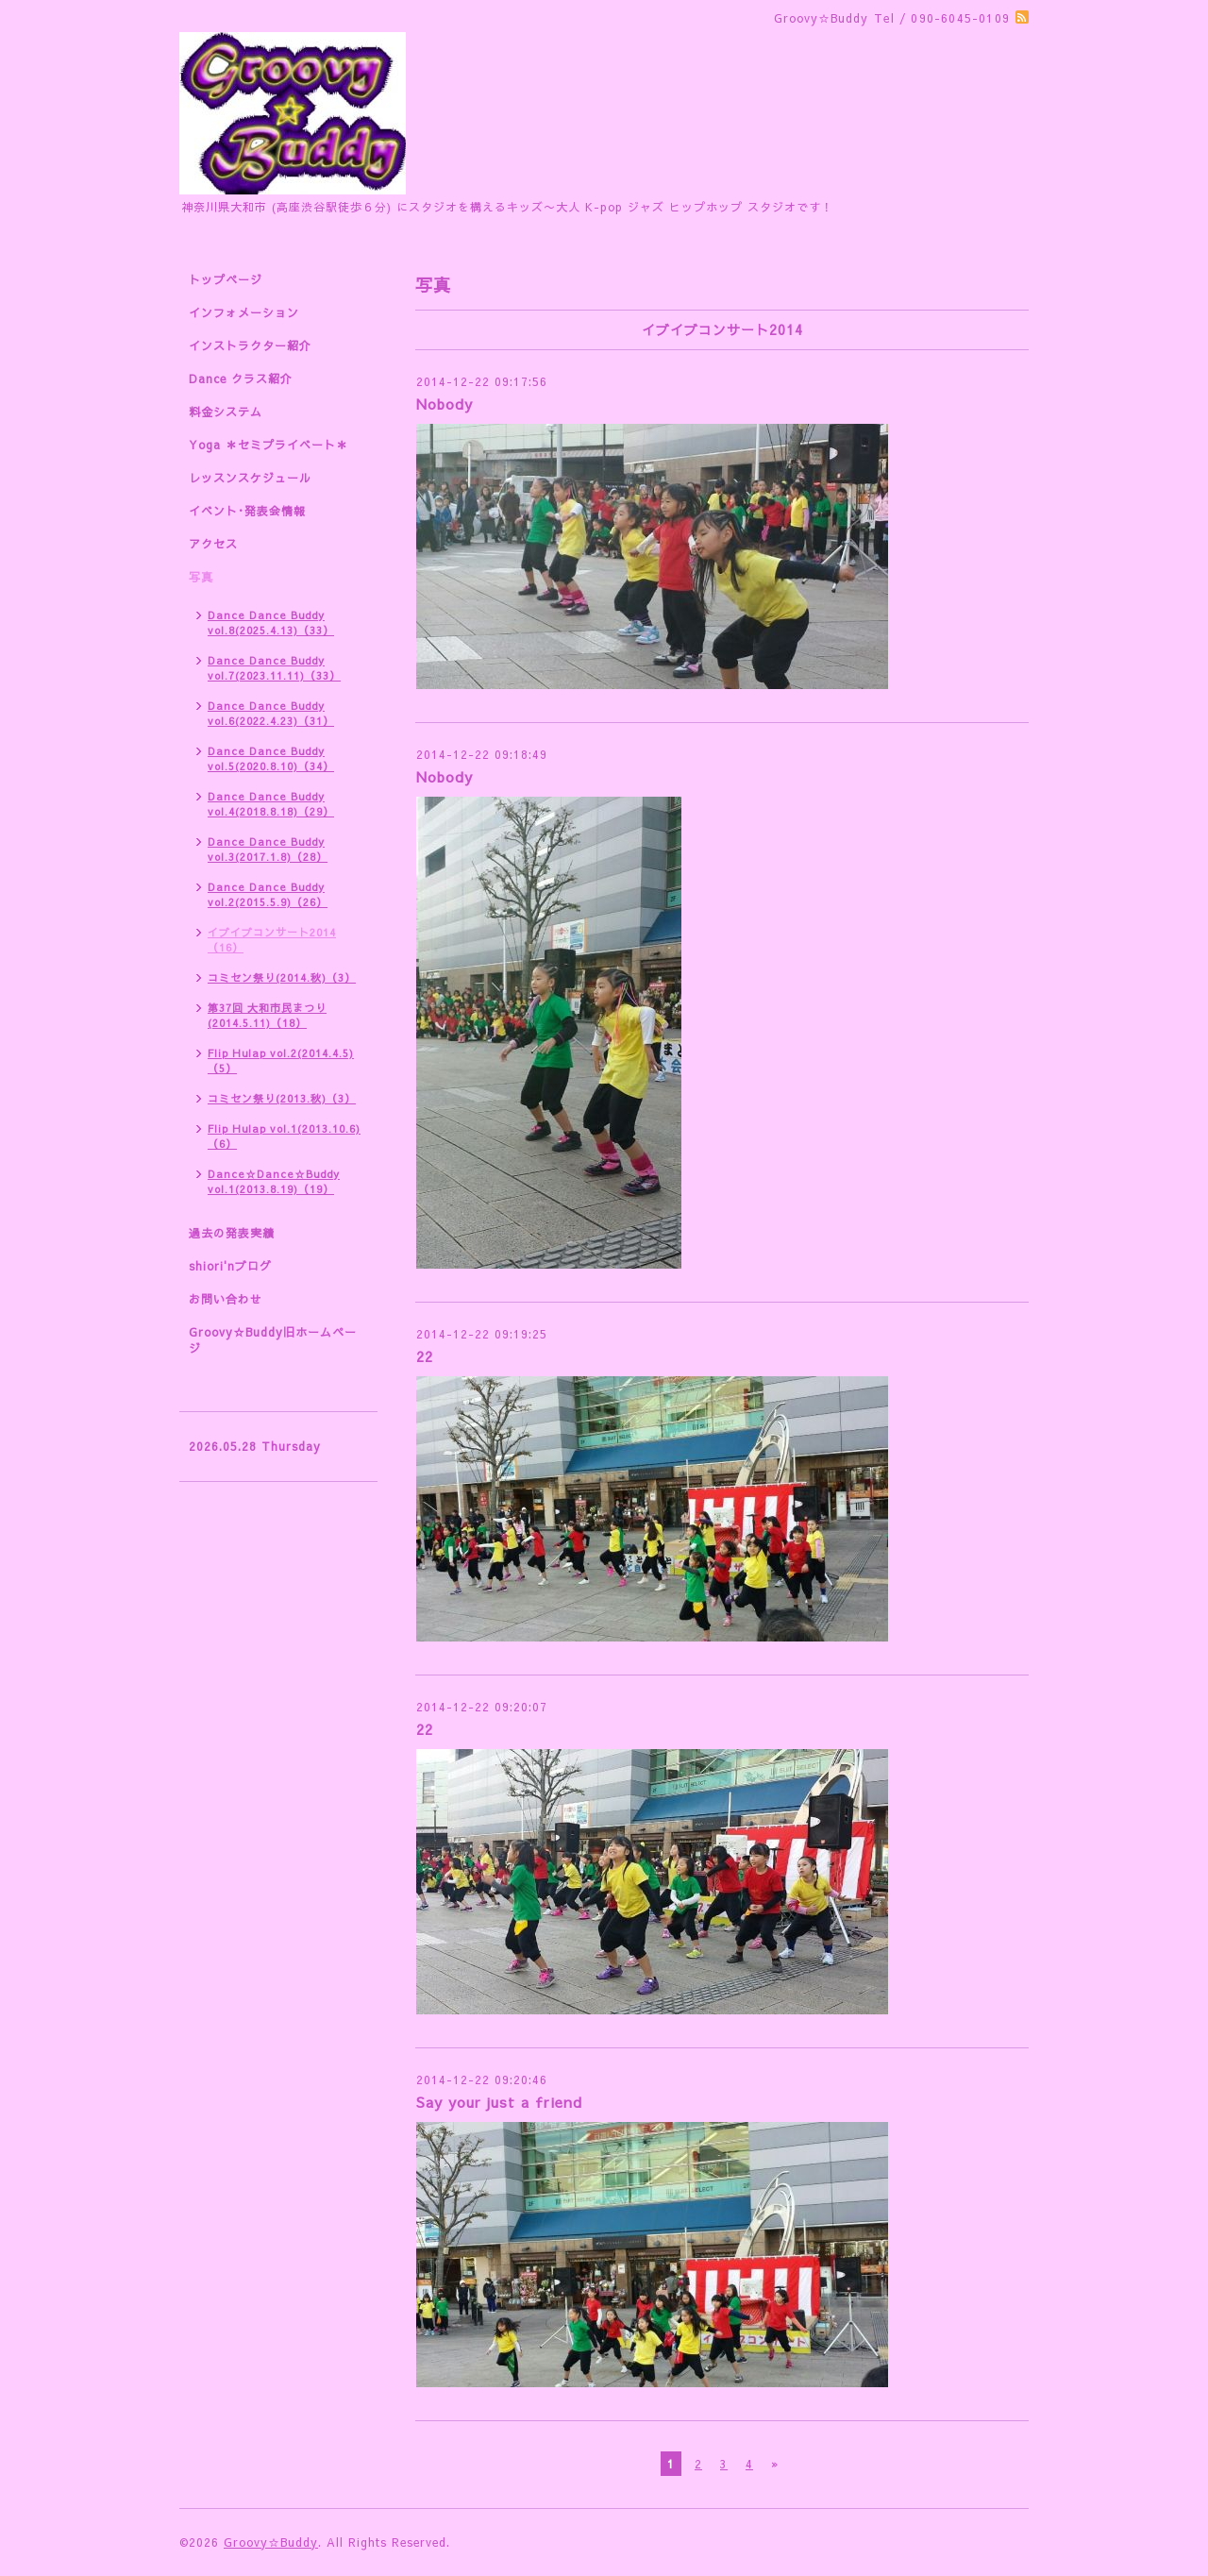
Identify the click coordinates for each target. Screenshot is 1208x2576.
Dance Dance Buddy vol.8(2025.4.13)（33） (271, 622)
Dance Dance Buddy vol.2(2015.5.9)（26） (267, 894)
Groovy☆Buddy (271, 2542)
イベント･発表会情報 (247, 510)
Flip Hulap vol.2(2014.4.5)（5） (281, 1060)
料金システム (225, 411)
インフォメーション (244, 312)
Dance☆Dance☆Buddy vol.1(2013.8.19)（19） (274, 1181)
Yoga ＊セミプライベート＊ (268, 444)
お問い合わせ (225, 1298)
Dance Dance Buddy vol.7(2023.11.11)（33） (274, 667)
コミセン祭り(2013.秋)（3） (282, 1098)
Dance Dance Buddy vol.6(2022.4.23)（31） (271, 713)
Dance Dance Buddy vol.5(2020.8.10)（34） (271, 758)
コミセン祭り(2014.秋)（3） (282, 977)
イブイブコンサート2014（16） (272, 939)
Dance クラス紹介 (241, 378)
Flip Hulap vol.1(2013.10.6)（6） (284, 1136)
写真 (201, 576)
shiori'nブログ (230, 1265)
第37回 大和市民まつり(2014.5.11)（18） (267, 1015)
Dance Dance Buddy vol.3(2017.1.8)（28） (267, 849)
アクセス (213, 543)
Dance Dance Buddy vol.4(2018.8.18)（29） (271, 803)
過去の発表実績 (232, 1232)
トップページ (225, 279)
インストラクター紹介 (250, 345)
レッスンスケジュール (250, 477)
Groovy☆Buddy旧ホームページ (273, 1339)
